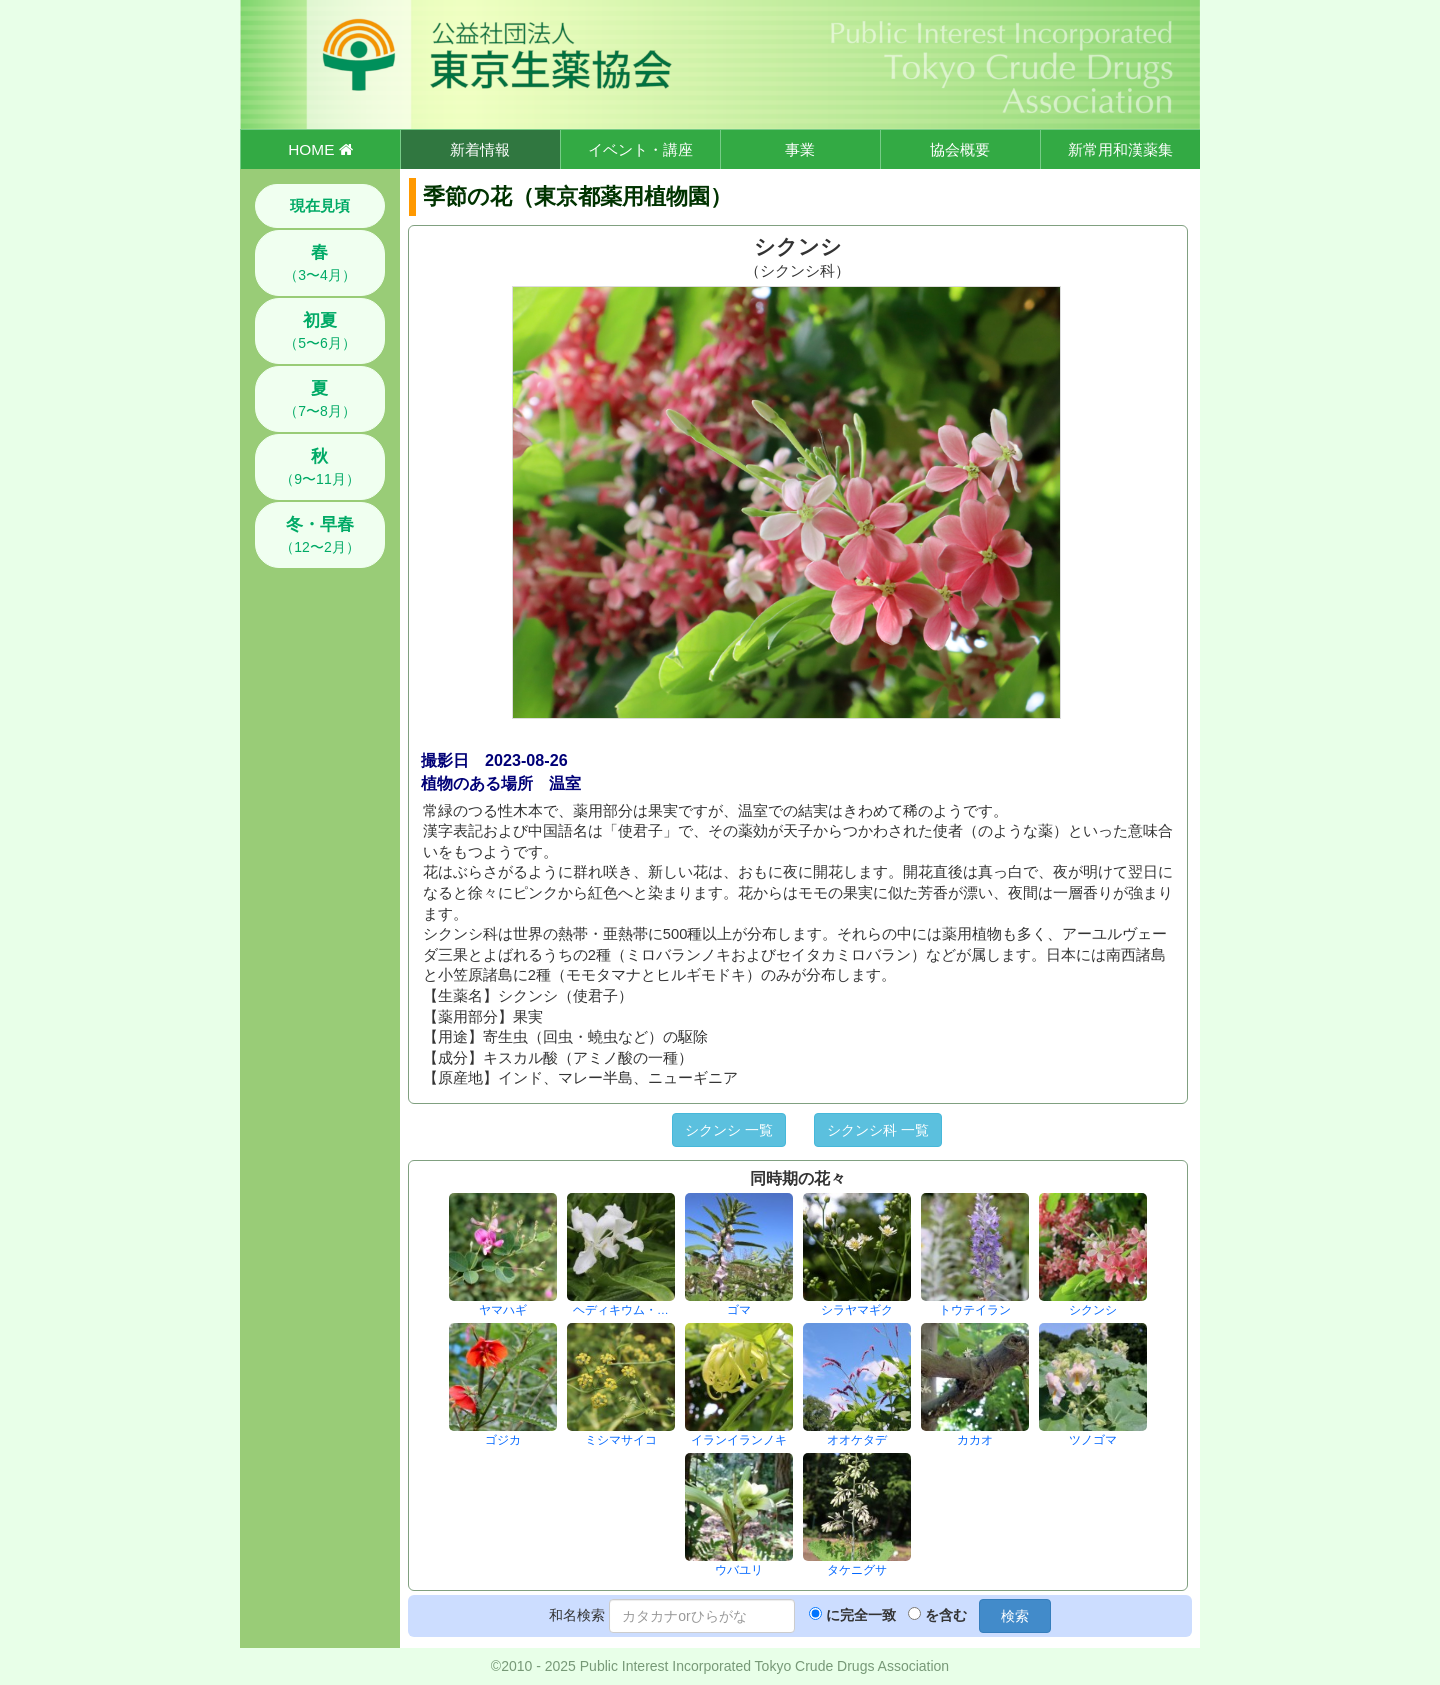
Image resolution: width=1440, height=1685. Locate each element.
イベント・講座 (640, 149)
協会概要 (960, 149)
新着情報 (480, 149)
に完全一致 (861, 1615)
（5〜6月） (320, 331)
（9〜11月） (319, 467)
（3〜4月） (320, 263)
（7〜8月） (320, 399)
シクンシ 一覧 (729, 1130)
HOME (320, 149)
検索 (1015, 1616)
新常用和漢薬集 (1120, 149)
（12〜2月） (319, 535)
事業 (800, 149)
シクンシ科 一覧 (878, 1130)
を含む (946, 1615)
